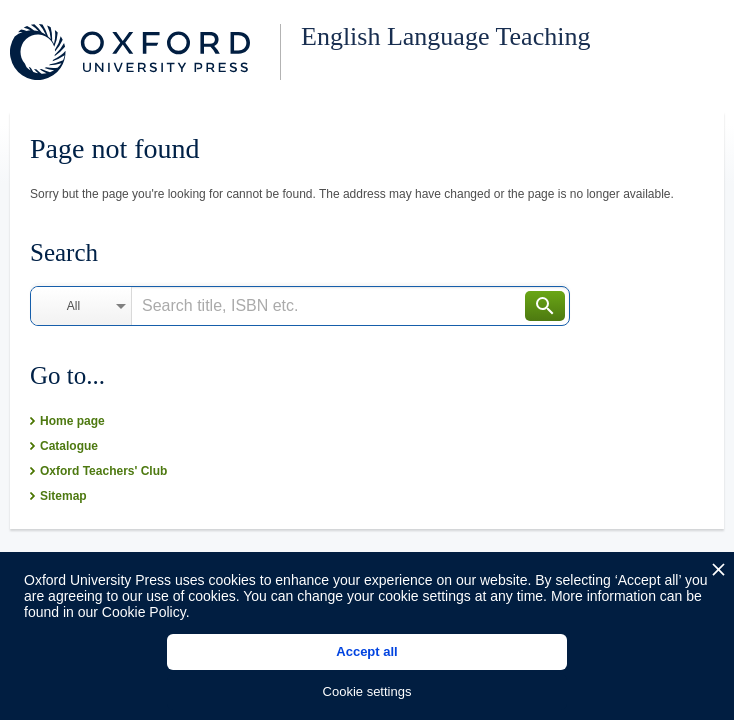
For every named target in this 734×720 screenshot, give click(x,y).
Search (545, 306)
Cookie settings (367, 691)
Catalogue (69, 446)
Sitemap (63, 496)
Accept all (366, 651)
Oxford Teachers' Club (103, 471)
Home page (72, 421)
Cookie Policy (144, 612)
